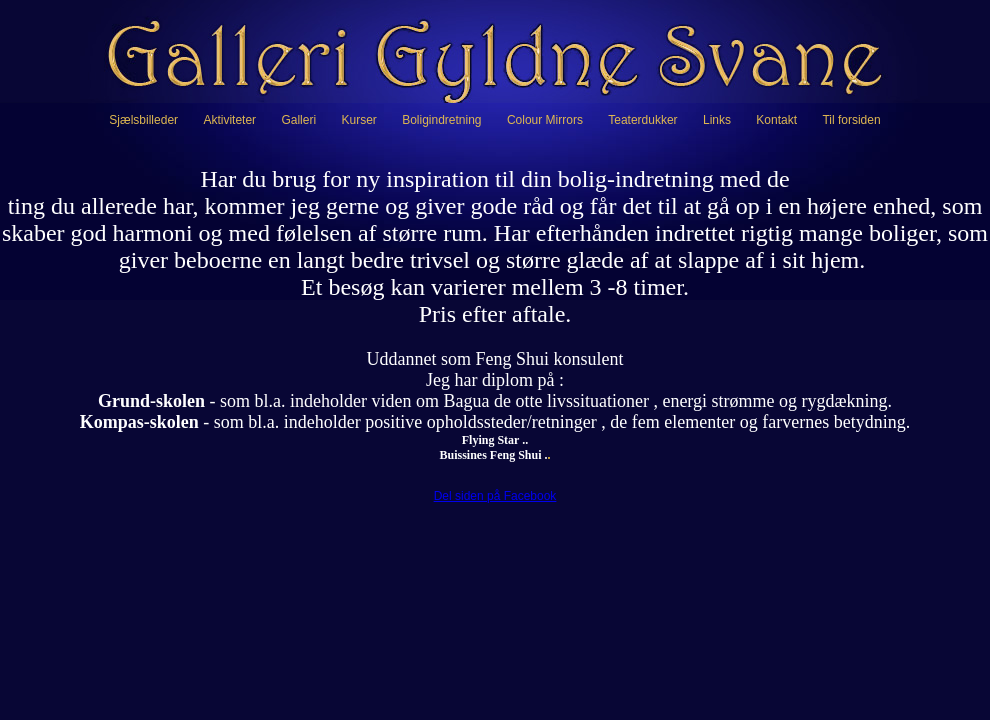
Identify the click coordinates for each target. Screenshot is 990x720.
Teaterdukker (642, 120)
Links (717, 120)
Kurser (358, 120)
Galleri (298, 120)
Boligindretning (441, 120)
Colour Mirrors (545, 120)
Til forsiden (851, 120)
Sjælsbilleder (143, 120)
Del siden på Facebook (495, 496)
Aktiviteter (229, 120)
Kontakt (776, 120)
